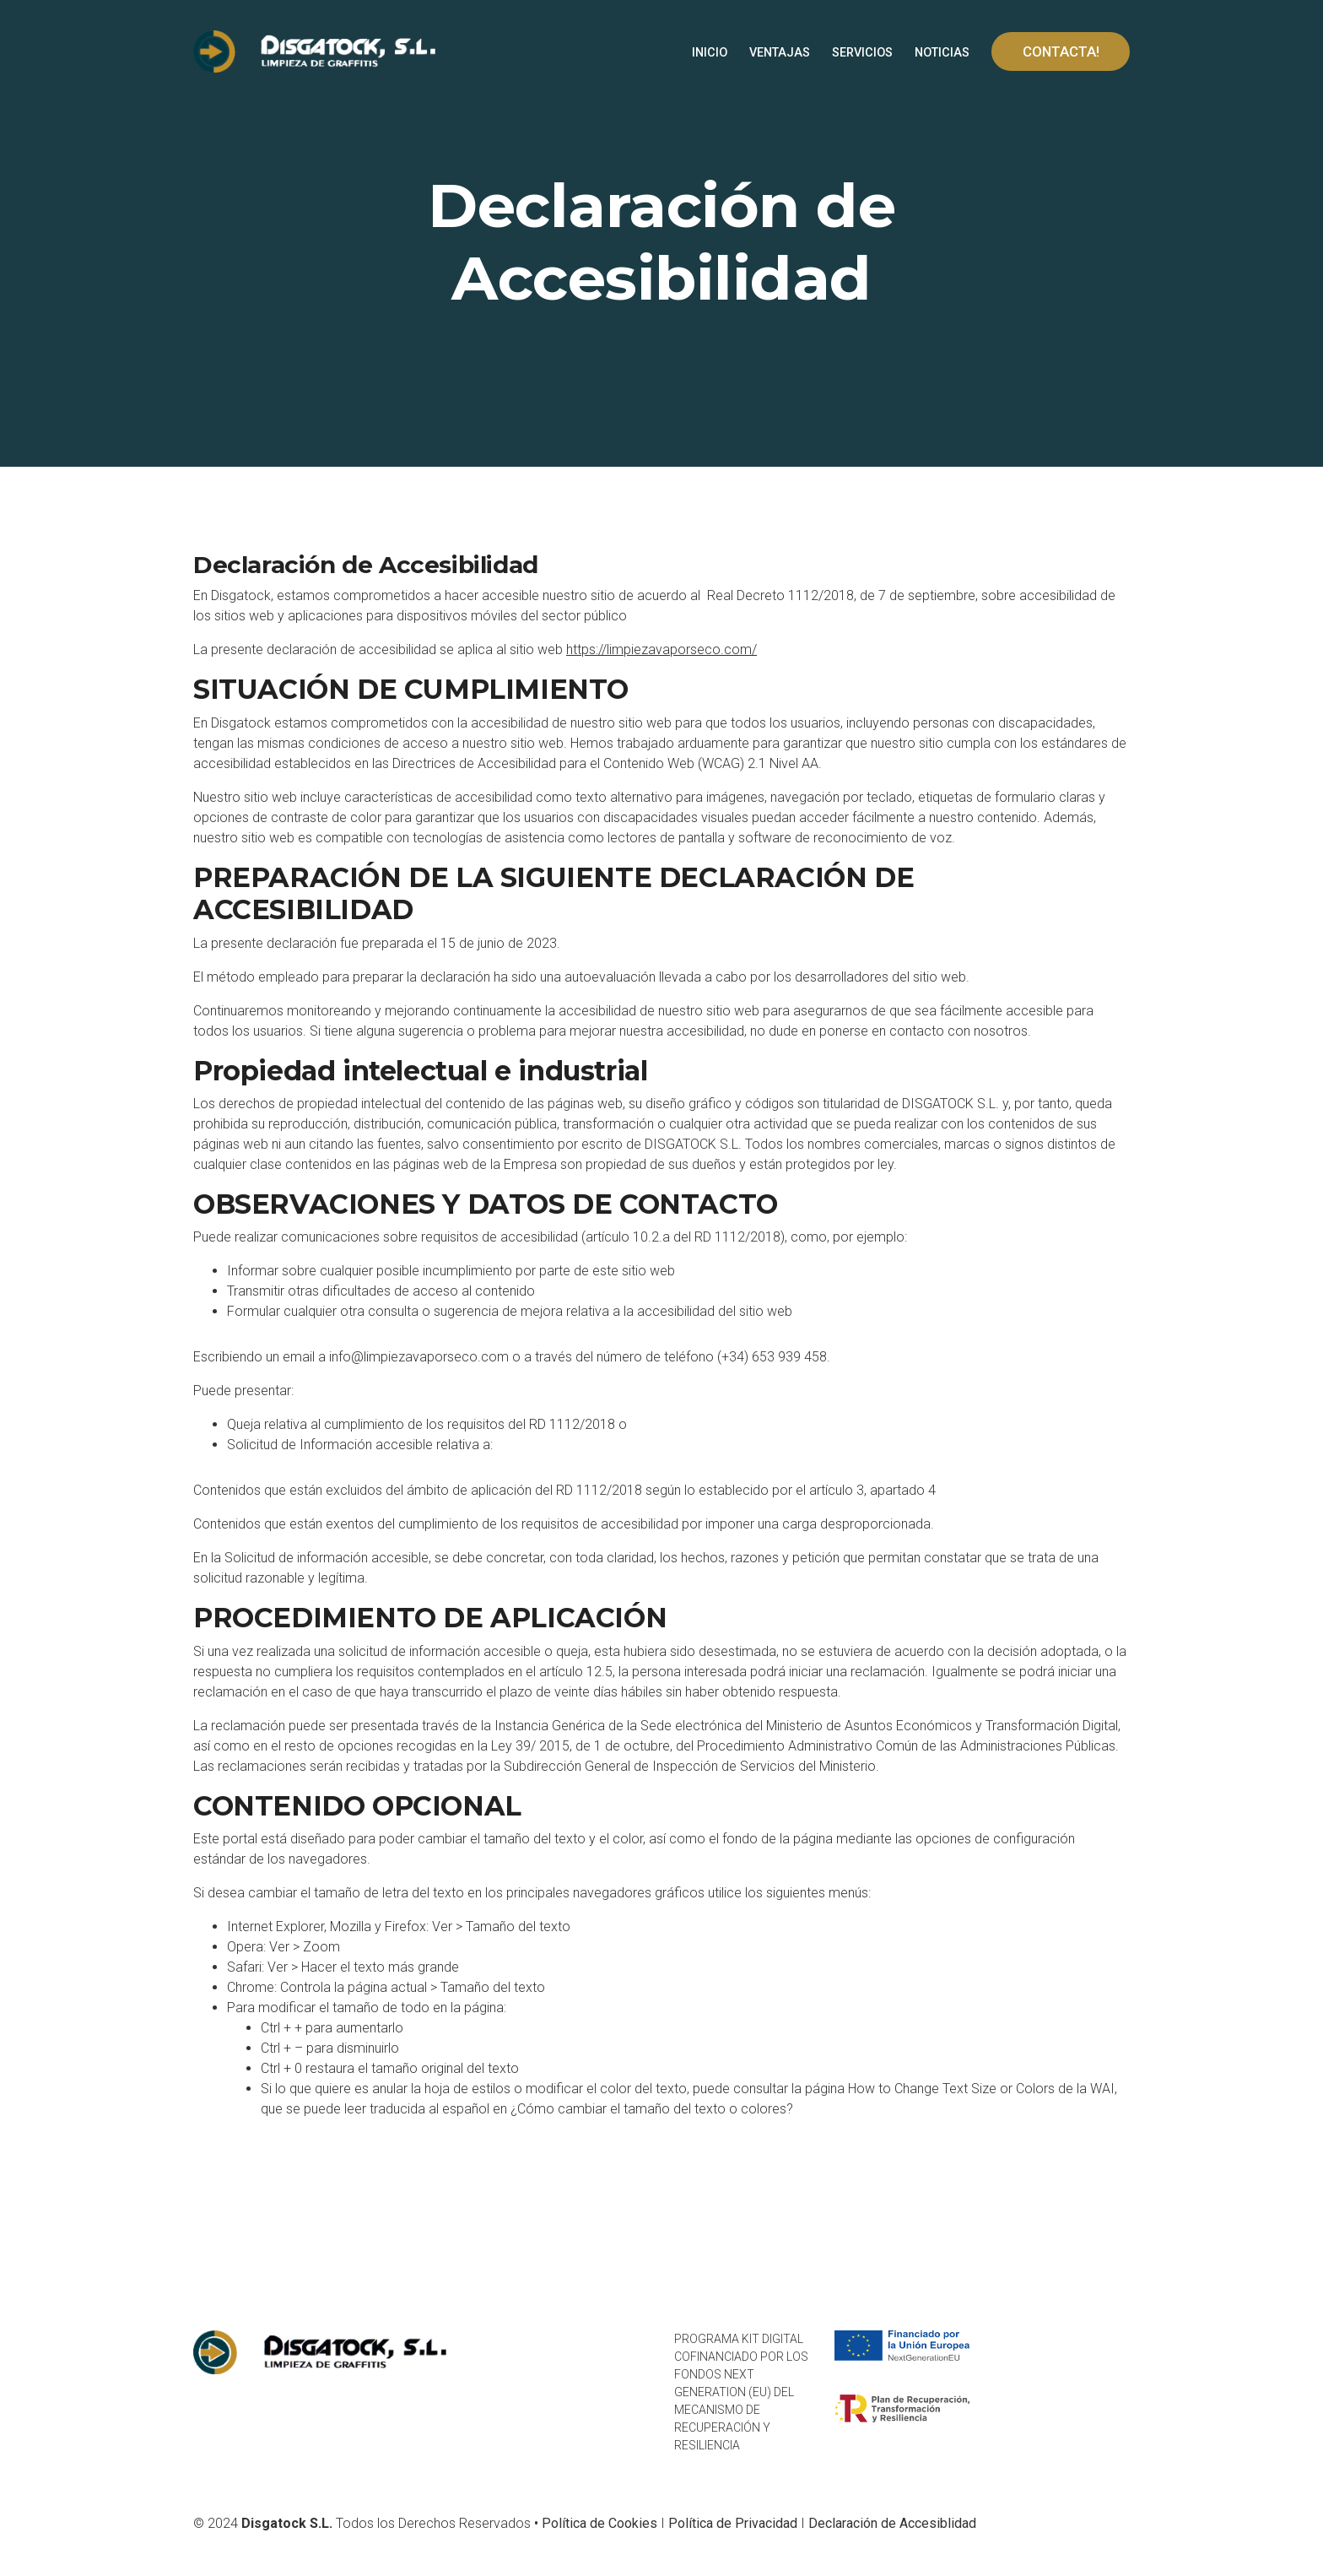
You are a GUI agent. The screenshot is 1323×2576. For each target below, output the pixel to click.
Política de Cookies (599, 2523)
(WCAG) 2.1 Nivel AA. (760, 763)
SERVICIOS (862, 53)
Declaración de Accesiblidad (892, 2523)
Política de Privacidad (732, 2523)
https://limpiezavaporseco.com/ (661, 649)
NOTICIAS (942, 53)
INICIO (709, 53)
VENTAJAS (779, 53)
